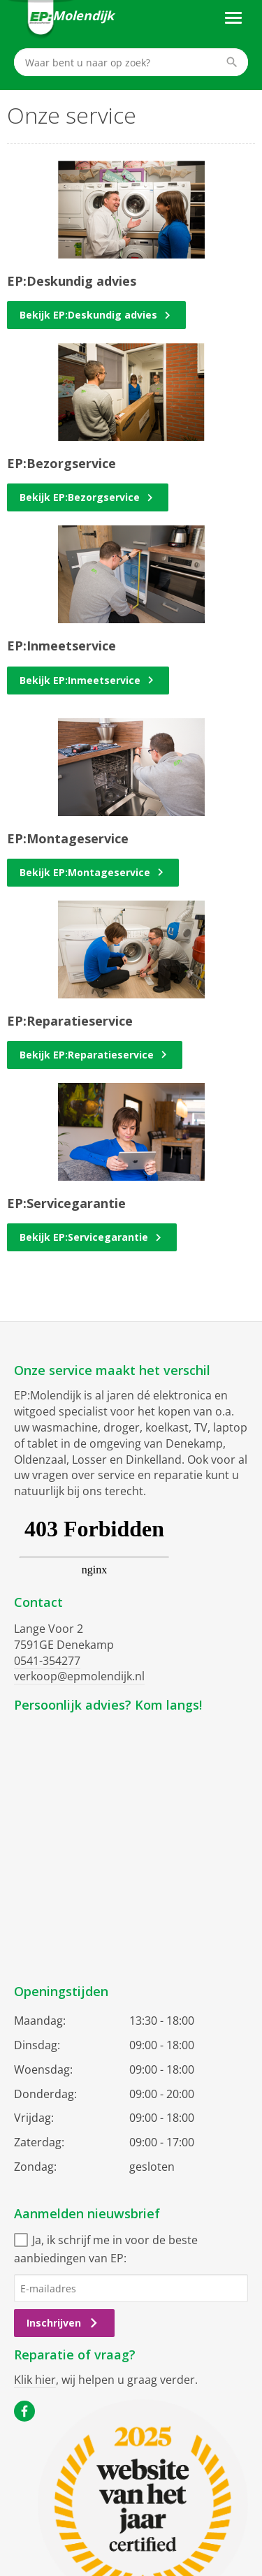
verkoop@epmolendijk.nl (79, 1676)
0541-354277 (47, 1660)
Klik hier (35, 2379)
